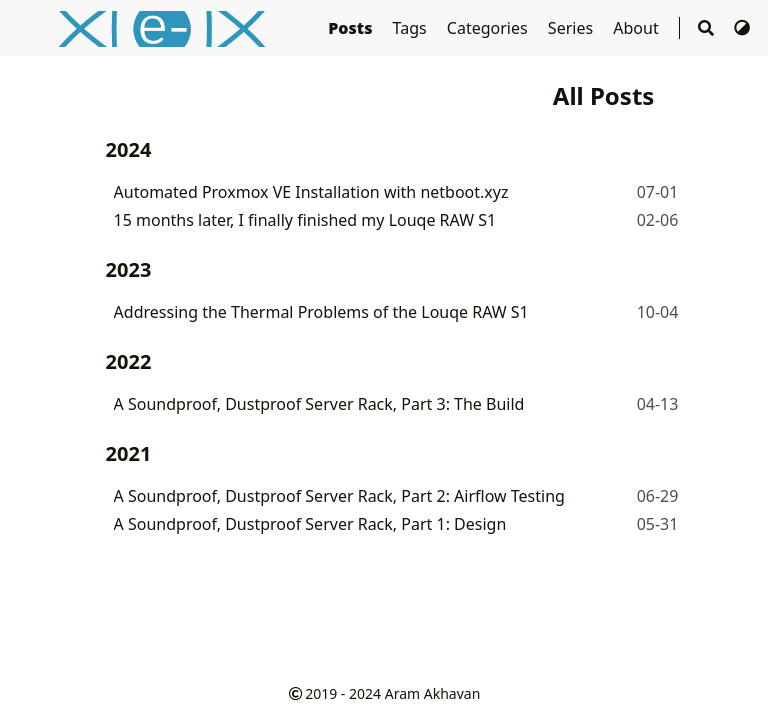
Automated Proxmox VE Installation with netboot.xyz (311, 192)
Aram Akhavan (433, 693)
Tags (412, 28)
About (638, 28)
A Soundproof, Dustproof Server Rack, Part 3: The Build (319, 404)
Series (572, 28)
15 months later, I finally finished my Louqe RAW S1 (305, 220)
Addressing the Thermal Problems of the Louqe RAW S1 (321, 312)
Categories (489, 28)
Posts (352, 28)
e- (175, 27)
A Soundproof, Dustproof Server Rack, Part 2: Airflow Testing (339, 496)
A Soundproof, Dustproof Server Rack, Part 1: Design (310, 524)
